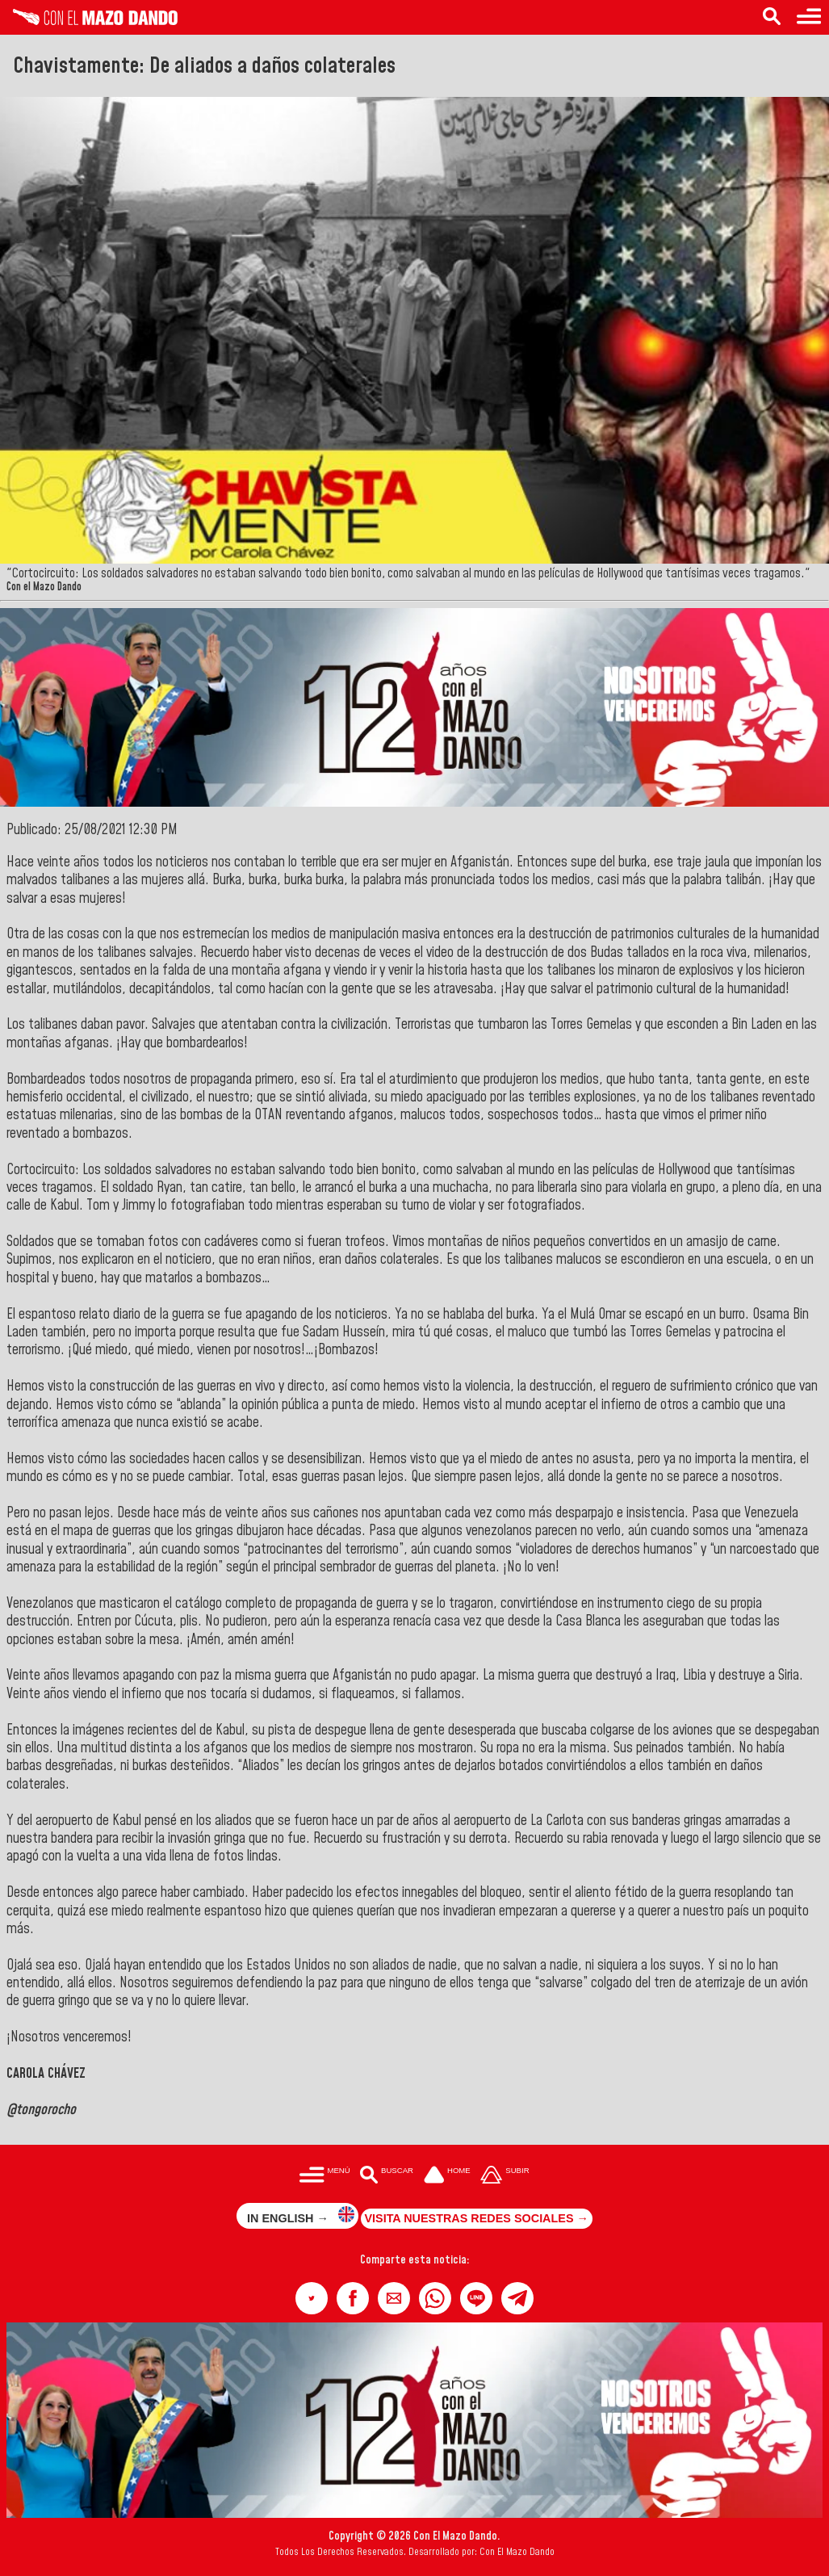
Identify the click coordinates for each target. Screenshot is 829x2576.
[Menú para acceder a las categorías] (809, 17)
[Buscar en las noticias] (771, 17)
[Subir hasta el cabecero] (505, 2176)
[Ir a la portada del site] (447, 2176)
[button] (311, 2298)
